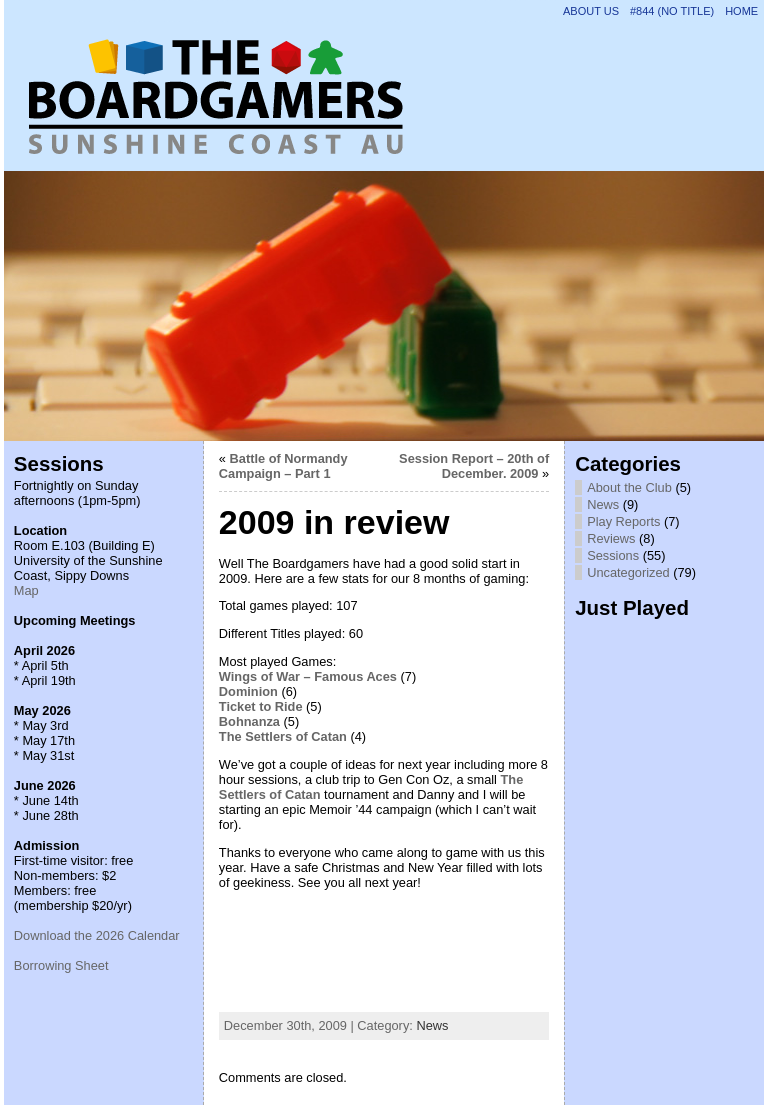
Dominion (248, 691)
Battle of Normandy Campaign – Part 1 (283, 466)
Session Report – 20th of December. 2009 (474, 466)
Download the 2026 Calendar (97, 935)
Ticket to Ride (261, 706)
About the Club (629, 487)
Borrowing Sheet (61, 965)
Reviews (611, 538)
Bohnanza (249, 721)
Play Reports (623, 521)
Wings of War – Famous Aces (308, 676)
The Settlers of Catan (283, 736)
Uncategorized (628, 572)
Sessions (613, 555)
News (432, 1025)
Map (26, 590)
